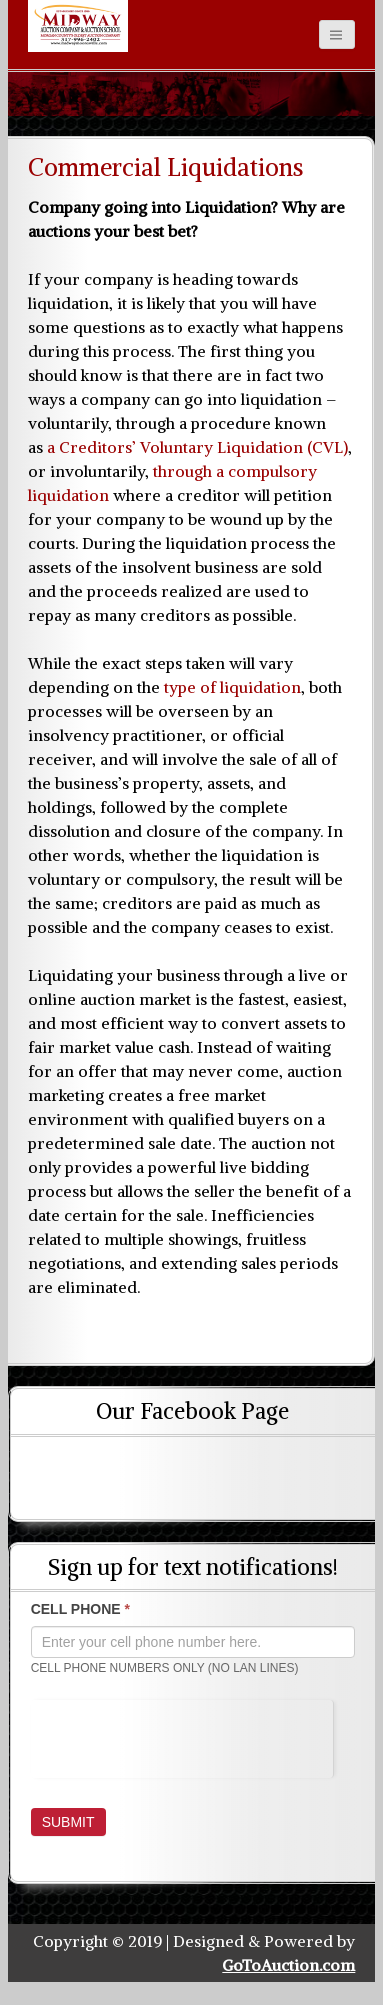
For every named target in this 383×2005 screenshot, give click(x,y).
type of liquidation (232, 687)
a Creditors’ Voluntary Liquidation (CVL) (197, 447)
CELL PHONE (80, 1609)
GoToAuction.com (288, 1965)
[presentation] (182, 1739)
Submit (68, 1822)
